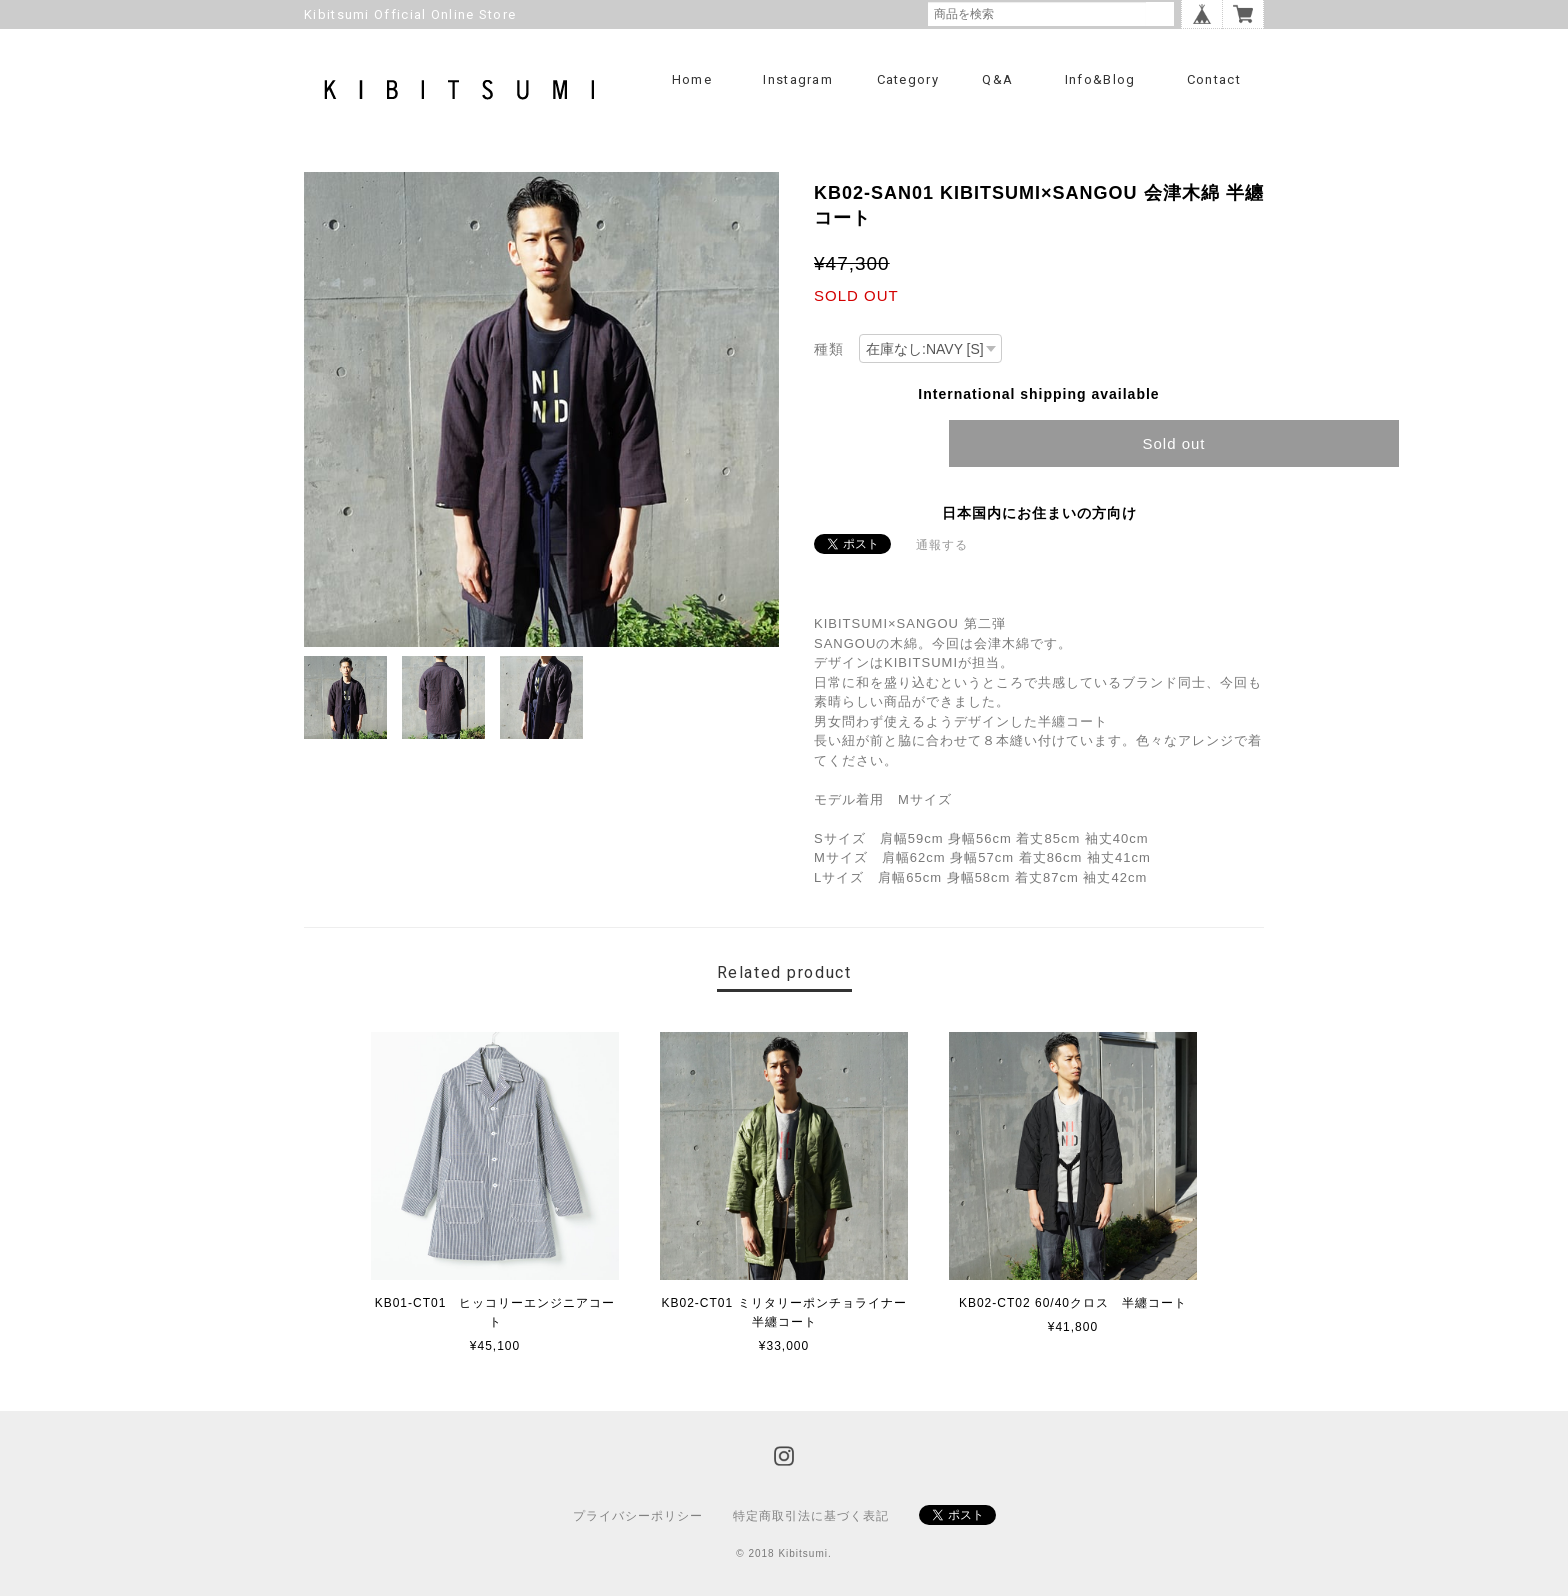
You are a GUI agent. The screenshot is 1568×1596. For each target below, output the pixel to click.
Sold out (1173, 443)
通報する (942, 545)
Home (692, 79)
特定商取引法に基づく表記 (811, 1516)
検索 (1160, 14)
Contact (1214, 79)
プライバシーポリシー (638, 1516)
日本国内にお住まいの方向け (1039, 513)
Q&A (997, 79)
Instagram (798, 79)
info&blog (1100, 79)
